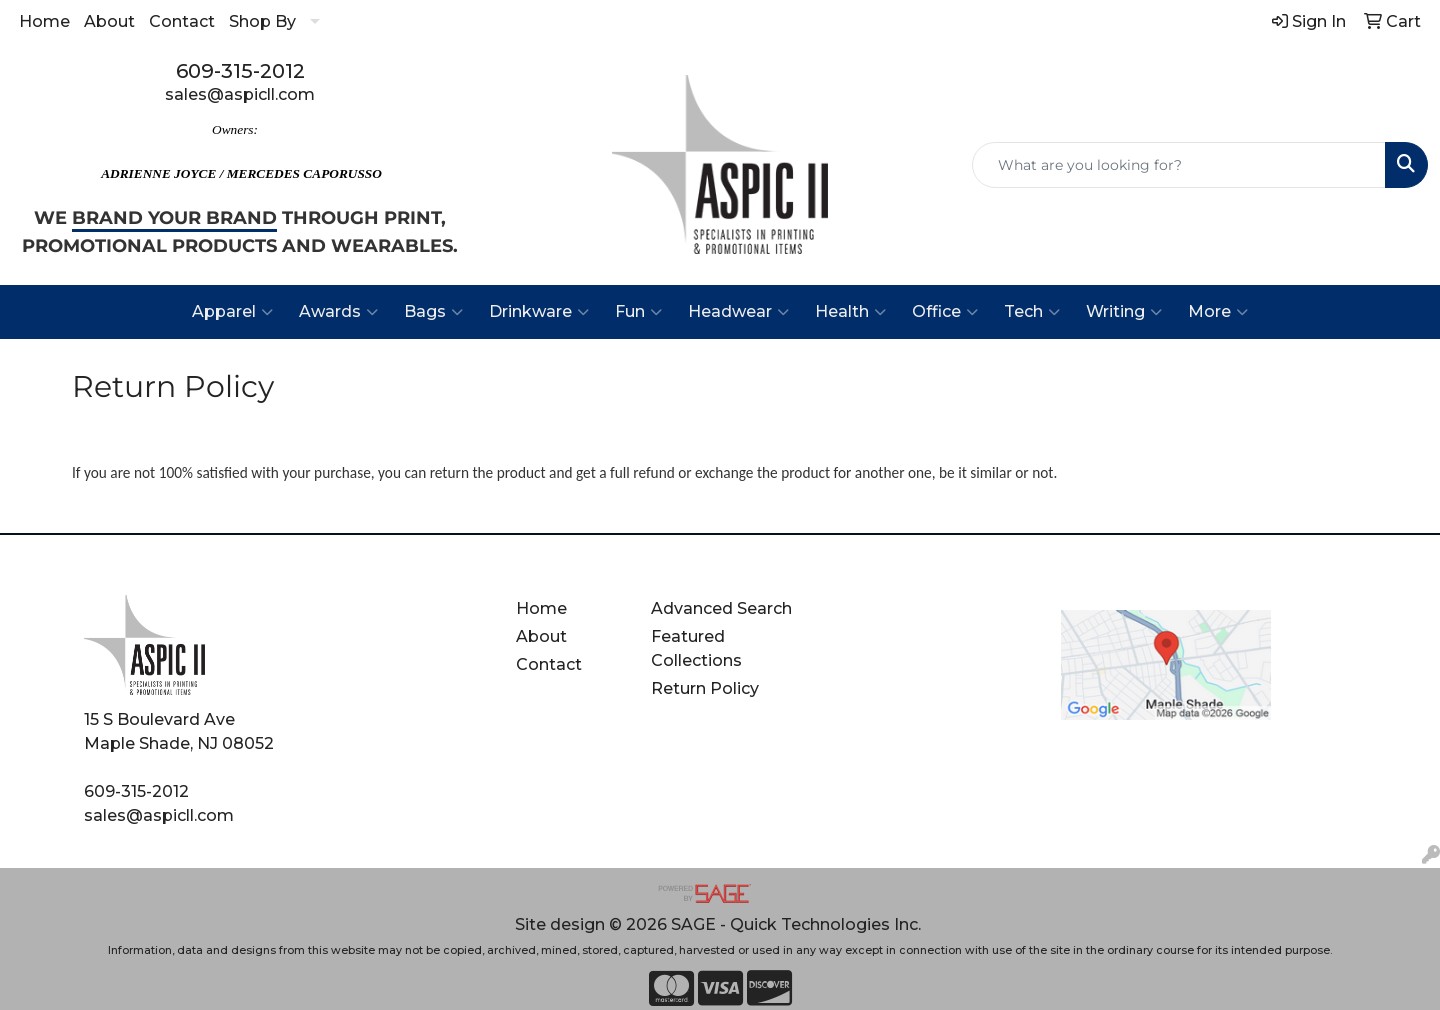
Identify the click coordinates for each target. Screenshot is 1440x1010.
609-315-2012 (240, 71)
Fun (638, 312)
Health (850, 312)
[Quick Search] (1179, 165)
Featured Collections (696, 648)
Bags (433, 312)
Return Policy (705, 688)
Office (945, 312)
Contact (182, 21)
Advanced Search (721, 608)
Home (44, 21)
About (109, 21)
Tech (1032, 312)
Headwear (738, 312)
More (1218, 312)
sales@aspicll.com (240, 94)
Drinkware (539, 312)
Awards (338, 312)
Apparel (232, 312)
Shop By (262, 21)
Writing (1124, 312)
